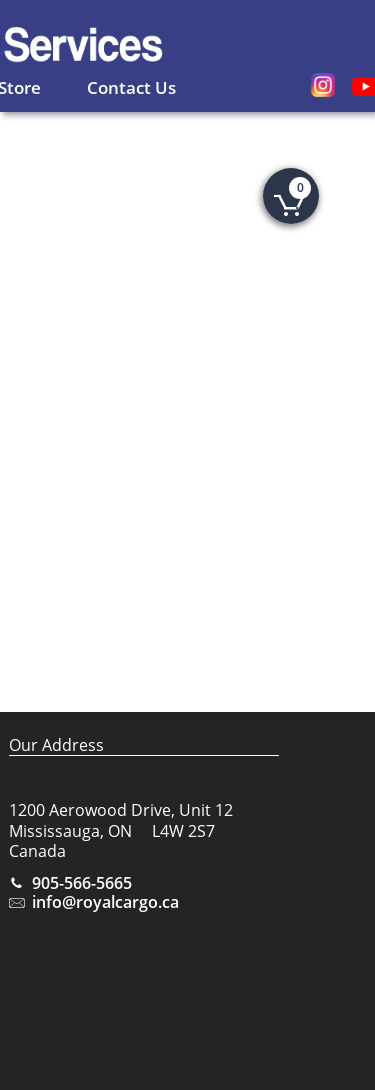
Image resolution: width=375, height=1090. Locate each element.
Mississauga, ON (70, 831)
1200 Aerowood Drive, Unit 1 (116, 810)
